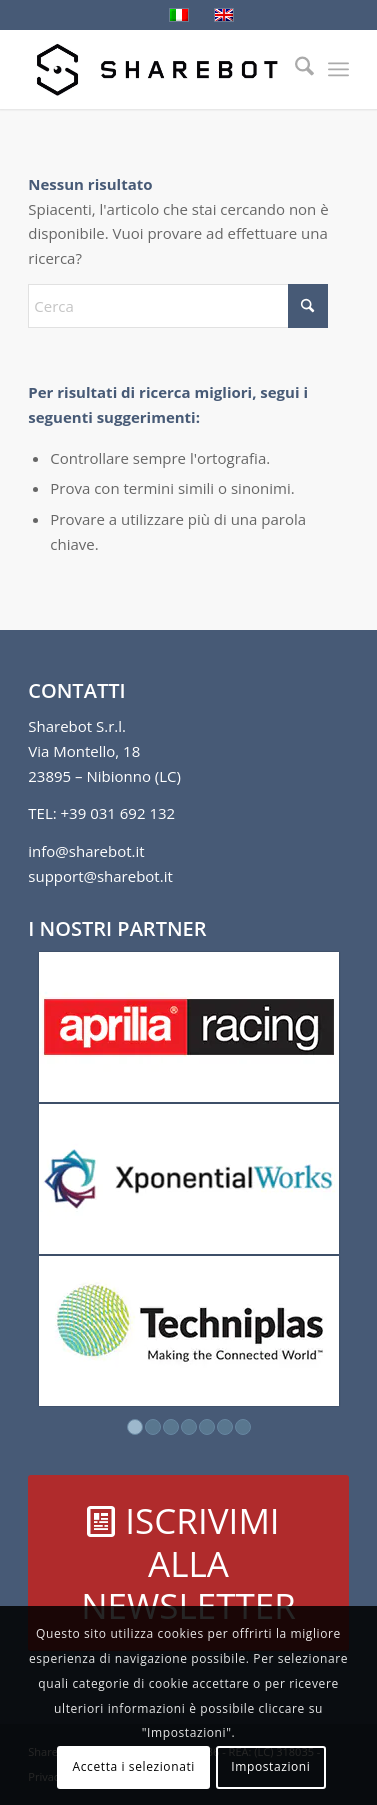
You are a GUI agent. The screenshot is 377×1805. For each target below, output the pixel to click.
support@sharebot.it (100, 876)
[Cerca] (294, 69)
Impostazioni (270, 1766)
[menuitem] (294, 69)
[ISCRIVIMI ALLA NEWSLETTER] (188, 1563)
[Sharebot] (156, 69)
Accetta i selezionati (134, 1766)
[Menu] (338, 69)
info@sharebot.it (86, 851)
